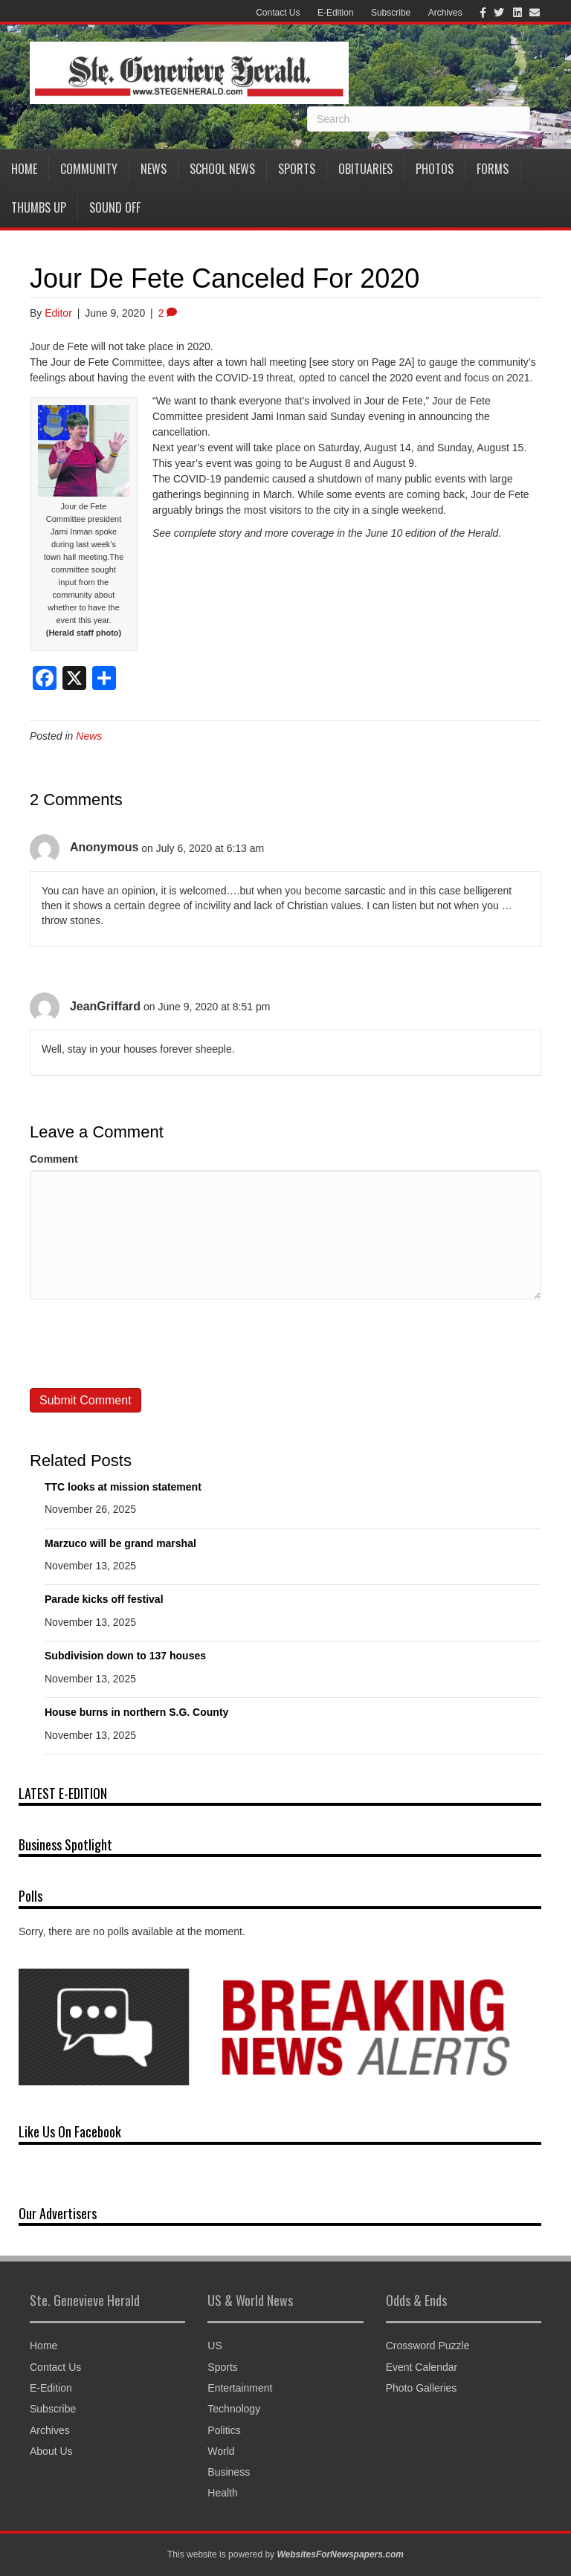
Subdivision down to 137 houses (125, 1656)
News (154, 169)
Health (222, 2493)
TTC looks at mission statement (123, 1487)
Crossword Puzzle (428, 2345)
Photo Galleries (421, 2388)
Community (88, 169)
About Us (51, 2451)
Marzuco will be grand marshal (120, 1543)
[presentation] (143, 1343)
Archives (445, 12)
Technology (233, 2409)
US (214, 2345)
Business (228, 2472)
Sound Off (115, 207)
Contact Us (278, 12)
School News (222, 169)
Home (24, 169)
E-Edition (335, 12)
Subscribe (390, 12)
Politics (223, 2430)
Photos (435, 169)
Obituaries (365, 169)
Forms (493, 169)
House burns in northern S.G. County (136, 1712)
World (220, 2451)
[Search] (418, 119)
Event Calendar (422, 2367)
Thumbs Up (38, 207)
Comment (54, 1159)
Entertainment (239, 2388)
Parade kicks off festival (104, 1599)
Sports (296, 169)
